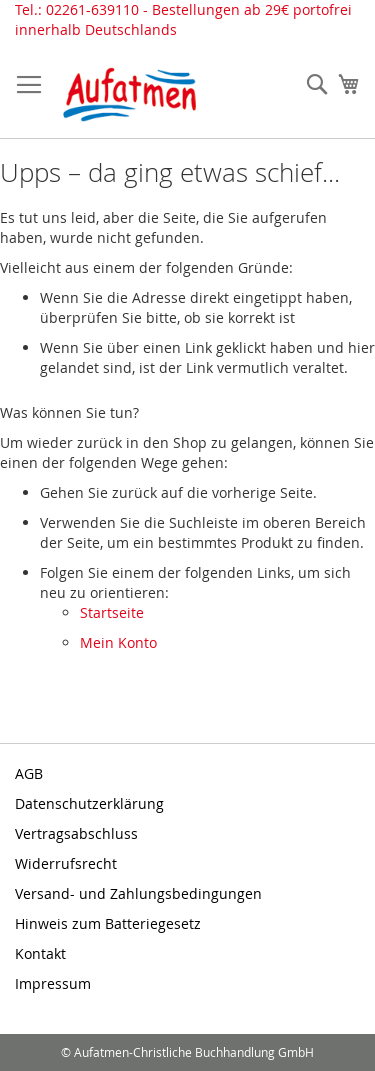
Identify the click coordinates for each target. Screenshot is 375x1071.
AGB (29, 773)
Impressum (53, 983)
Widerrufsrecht (66, 863)
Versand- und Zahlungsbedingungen (138, 893)
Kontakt (40, 953)
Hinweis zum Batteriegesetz (108, 923)
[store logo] (130, 94)
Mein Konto (118, 642)
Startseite (112, 612)
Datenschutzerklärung (89, 803)
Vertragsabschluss (76, 833)
